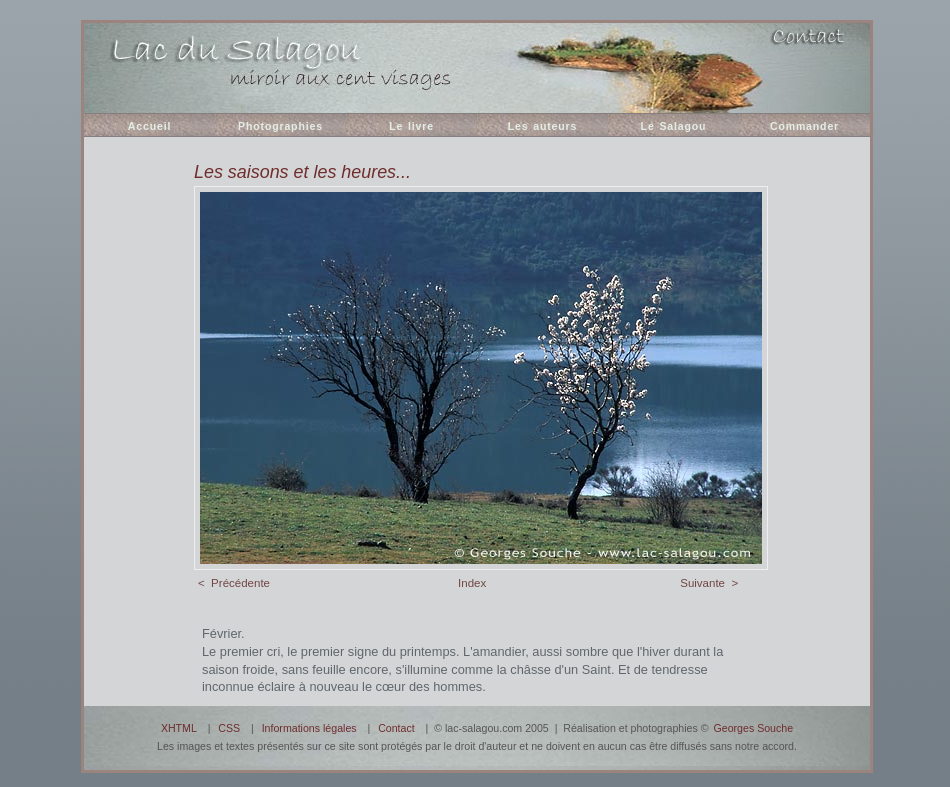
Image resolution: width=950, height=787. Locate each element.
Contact (396, 728)
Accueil (149, 126)
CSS (229, 728)
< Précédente (234, 583)
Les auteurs (543, 126)
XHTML (179, 728)
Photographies (280, 126)
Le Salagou (674, 126)
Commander (804, 126)
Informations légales (309, 728)
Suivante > (709, 583)
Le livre (411, 126)
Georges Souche (754, 728)
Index (472, 583)
